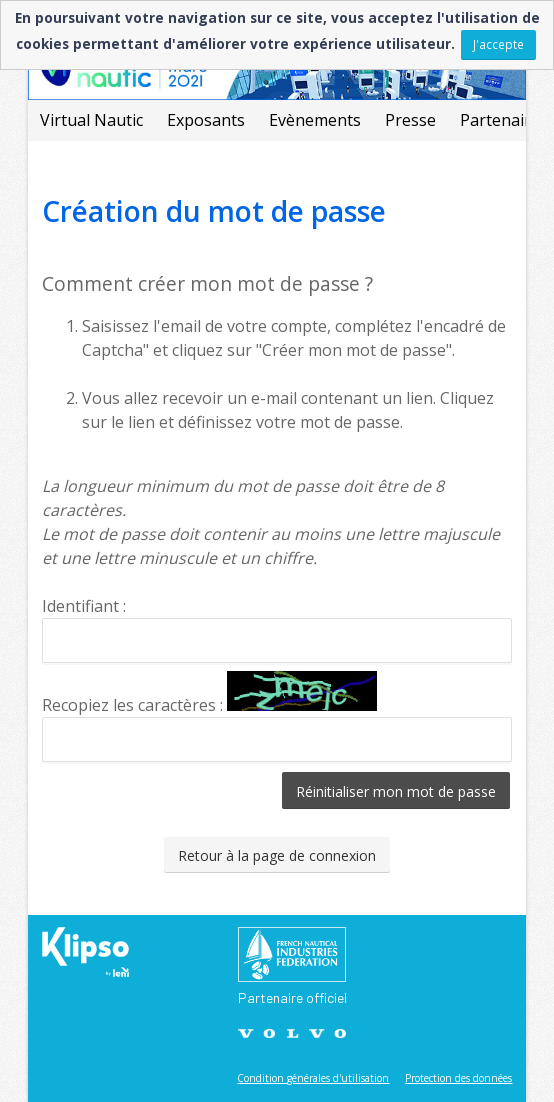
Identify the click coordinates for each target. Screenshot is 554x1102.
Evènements (315, 120)
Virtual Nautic (91, 120)
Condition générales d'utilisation (313, 1078)
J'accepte (498, 44)
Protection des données (458, 1078)
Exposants (206, 120)
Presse (410, 120)
